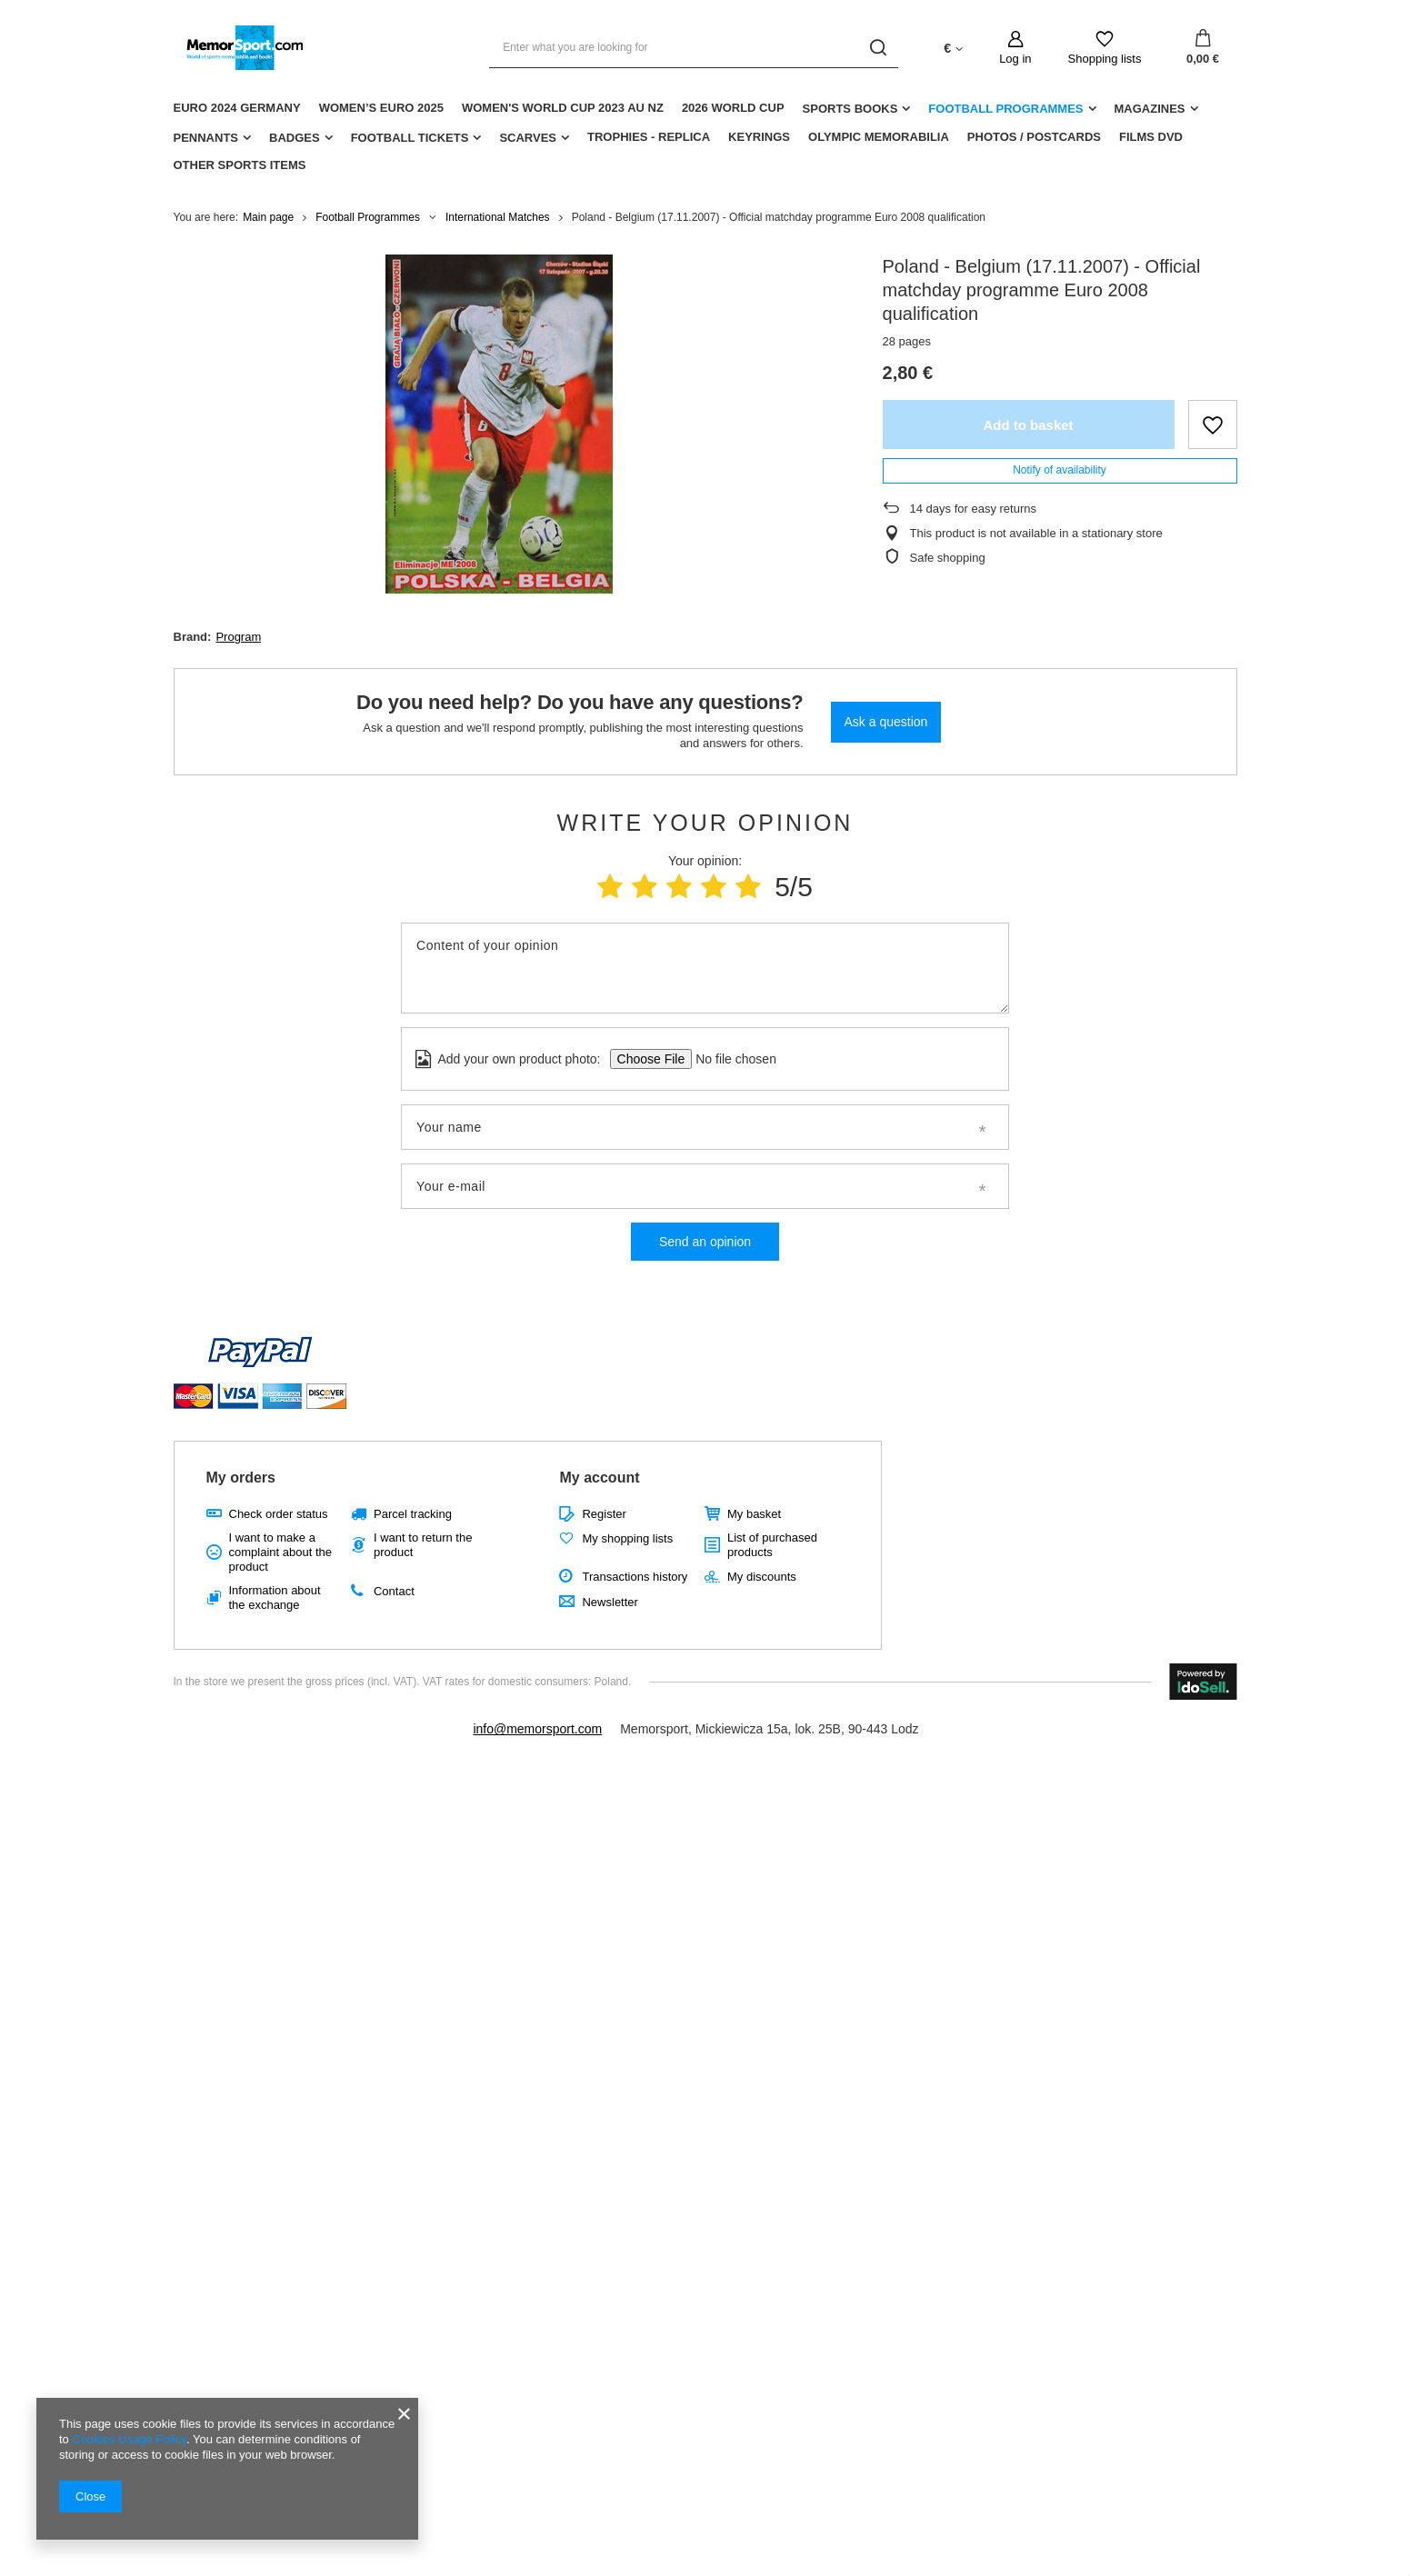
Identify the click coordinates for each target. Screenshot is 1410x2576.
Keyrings (759, 137)
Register (603, 1514)
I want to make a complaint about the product (280, 1552)
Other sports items (240, 165)
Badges (294, 138)
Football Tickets (410, 138)
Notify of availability (1059, 470)
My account (599, 1477)
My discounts (761, 1576)
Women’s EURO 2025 (381, 108)
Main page (268, 217)
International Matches (497, 217)
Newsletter (609, 1602)
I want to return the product (423, 1545)
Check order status (278, 1514)
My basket (754, 1514)
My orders (240, 1477)
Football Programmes (1005, 108)
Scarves (527, 138)
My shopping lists (627, 1538)
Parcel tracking (413, 1514)
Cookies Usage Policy (128, 2439)
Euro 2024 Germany (237, 108)
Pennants (206, 138)
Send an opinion (705, 1241)
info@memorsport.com (537, 1729)
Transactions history (634, 1576)
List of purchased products (772, 1545)
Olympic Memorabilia (878, 137)
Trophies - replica (648, 137)
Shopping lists (1105, 58)
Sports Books (850, 108)
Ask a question (886, 721)
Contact (394, 1591)
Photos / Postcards (1034, 137)
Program (238, 637)
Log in (1015, 58)
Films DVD (1151, 137)
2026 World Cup (733, 108)
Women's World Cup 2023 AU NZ (563, 108)
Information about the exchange (275, 1597)
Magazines (1150, 108)
